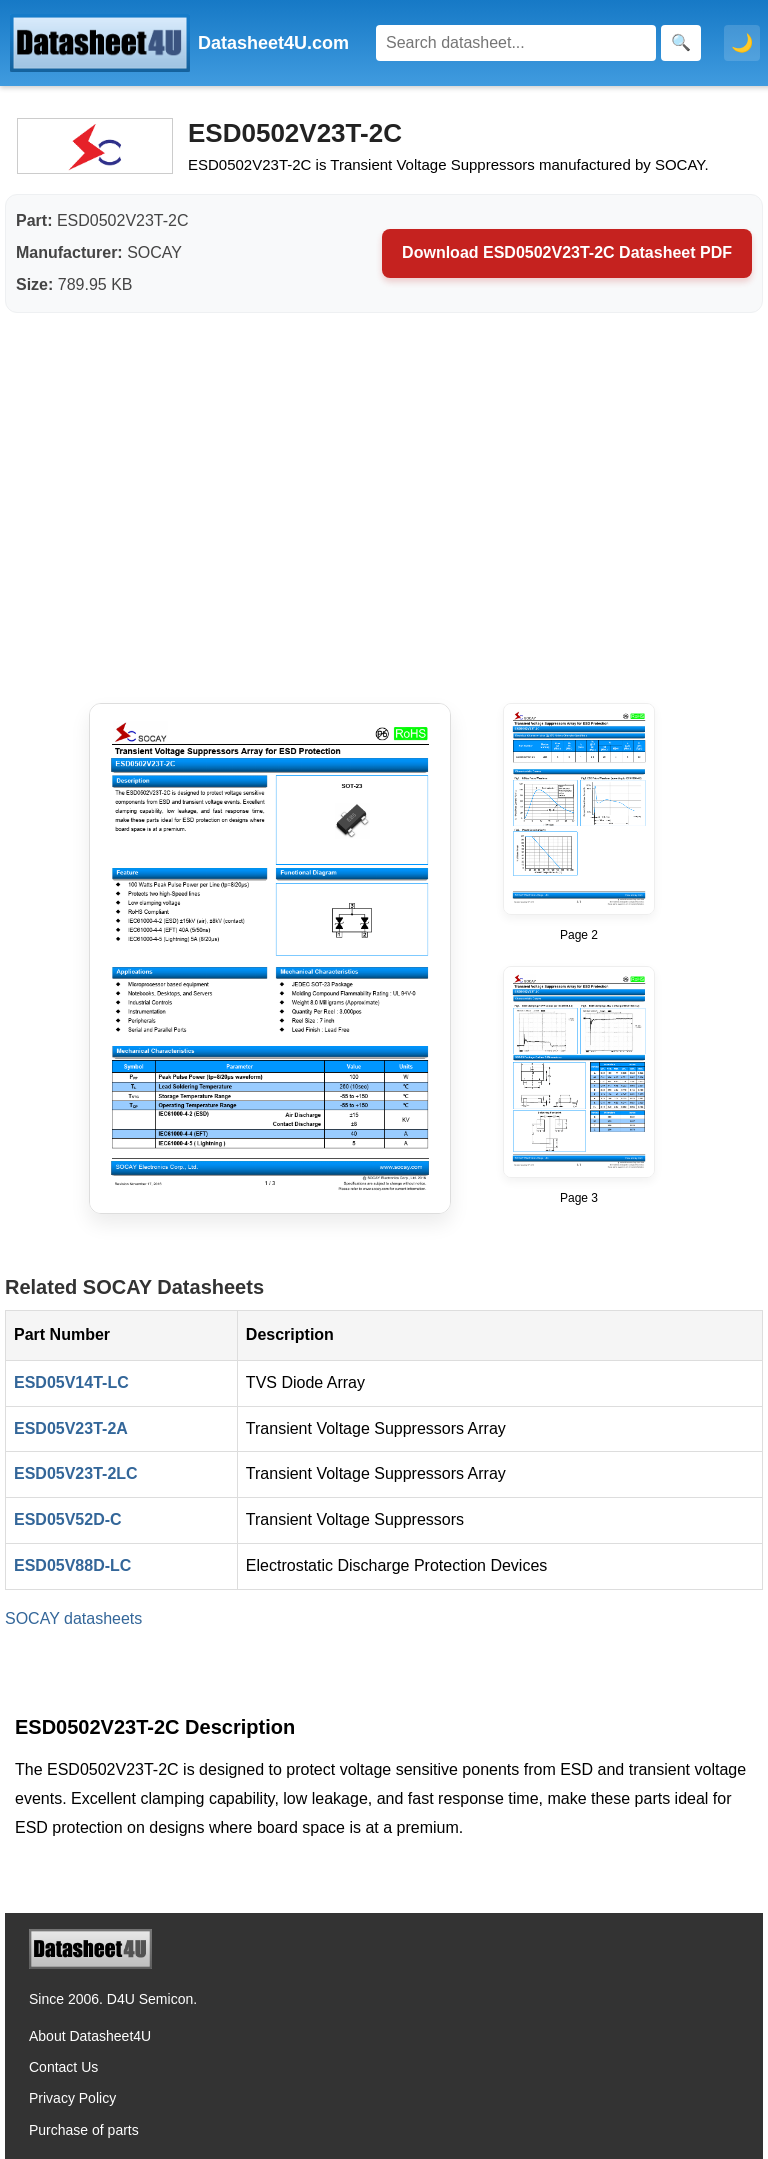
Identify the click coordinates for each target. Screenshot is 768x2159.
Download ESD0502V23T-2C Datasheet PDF (567, 252)
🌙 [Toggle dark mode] (742, 43)
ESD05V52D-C (68, 1519)
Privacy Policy (72, 2098)
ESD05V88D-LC (72, 1565)
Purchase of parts (84, 2130)
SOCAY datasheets (73, 1618)
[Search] (516, 43)
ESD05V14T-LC (71, 1382)
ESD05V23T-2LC (76, 1473)
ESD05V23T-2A (71, 1428)
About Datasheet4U (90, 2036)
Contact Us (63, 2067)
